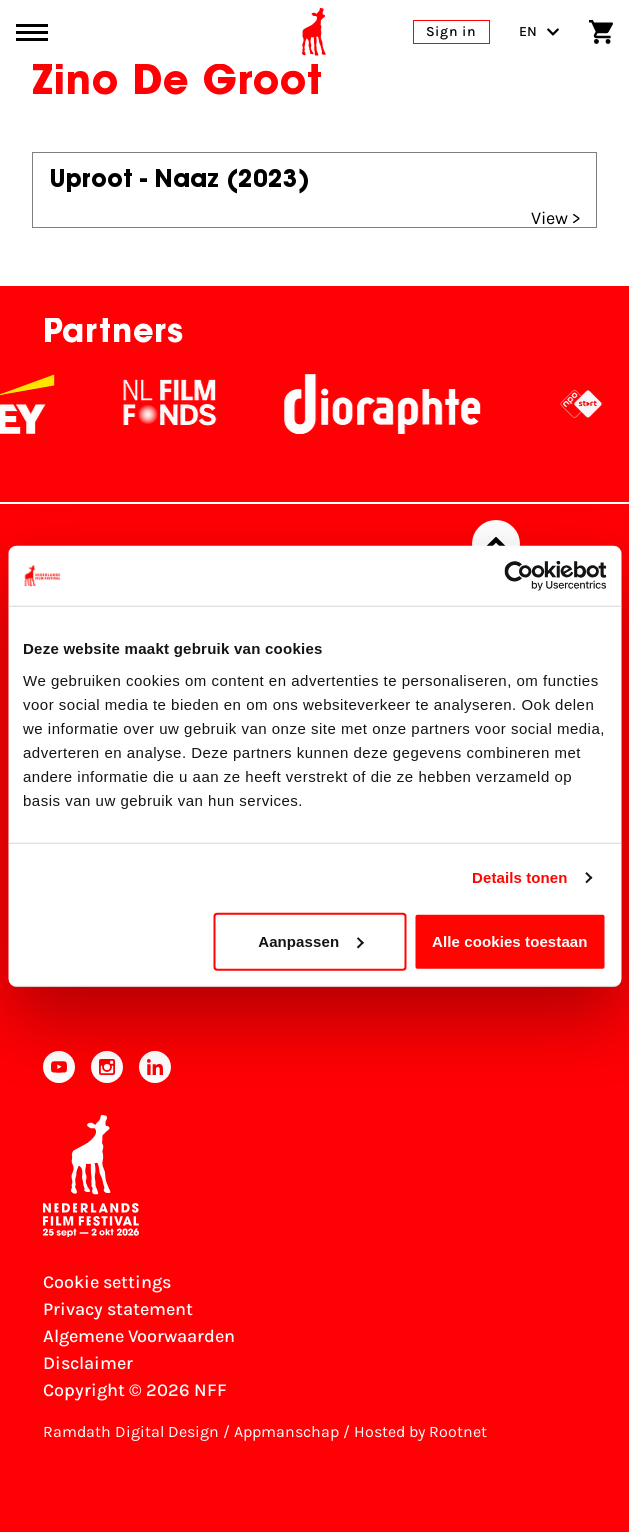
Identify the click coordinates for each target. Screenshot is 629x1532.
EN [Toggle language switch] (539, 31)
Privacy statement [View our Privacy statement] (118, 1309)
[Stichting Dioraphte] (407, 404)
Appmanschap (286, 1431)
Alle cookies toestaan (510, 940)
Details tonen (519, 877)
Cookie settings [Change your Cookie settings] (107, 1282)
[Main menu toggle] (32, 32)
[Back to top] (496, 544)
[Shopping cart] (601, 32)
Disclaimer (88, 1363)
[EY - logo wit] (50, 404)
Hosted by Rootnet (420, 1431)
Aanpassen (310, 940)
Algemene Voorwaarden (139, 1336)
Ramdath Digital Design (131, 1431)
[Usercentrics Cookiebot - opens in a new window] (518, 576)
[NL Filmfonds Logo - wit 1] (194, 404)
